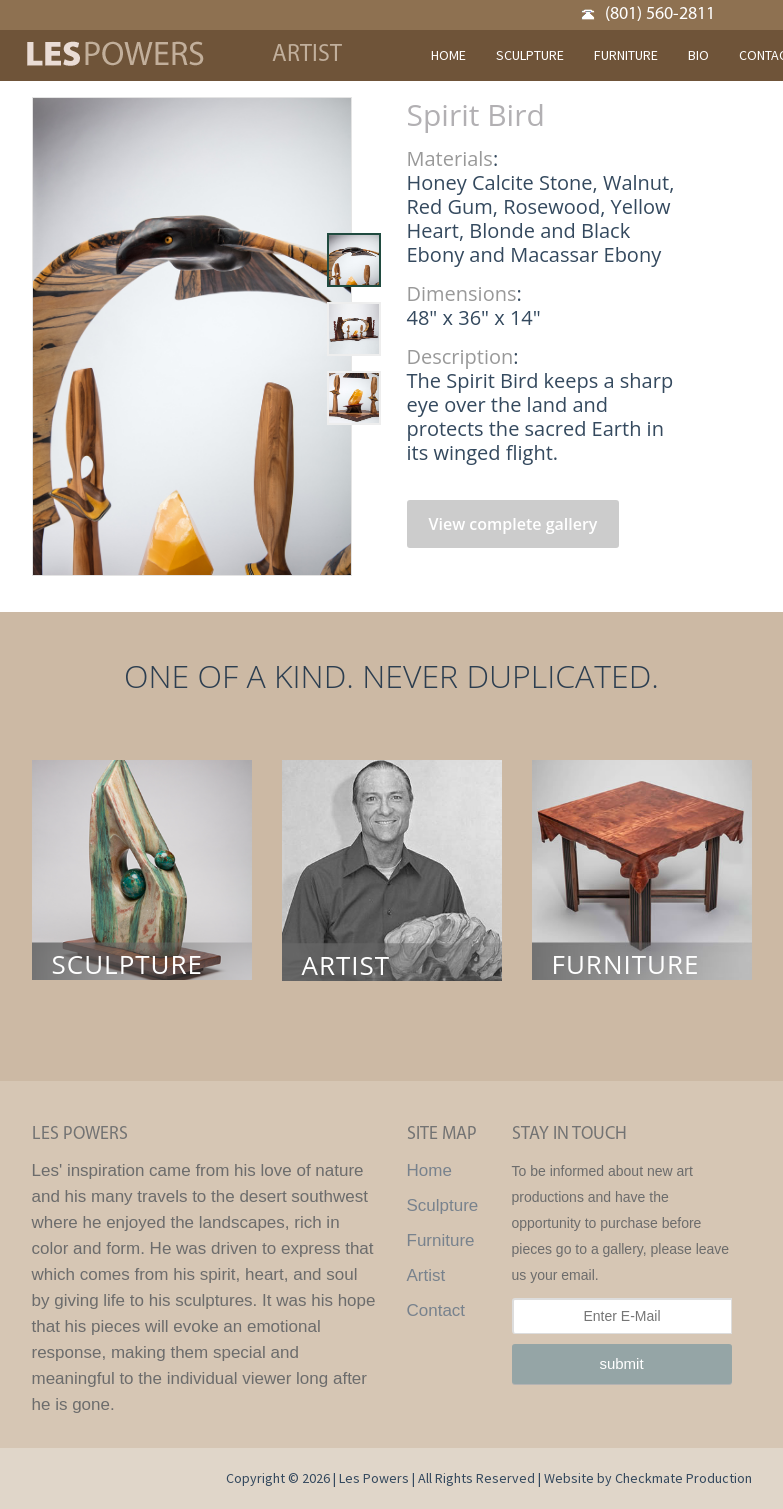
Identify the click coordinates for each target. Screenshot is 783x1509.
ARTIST (346, 965)
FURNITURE (626, 55)
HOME (448, 55)
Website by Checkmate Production (648, 1478)
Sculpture (443, 1205)
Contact (436, 1310)
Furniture (441, 1240)
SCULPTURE (530, 55)
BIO (698, 55)
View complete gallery (513, 524)
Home (429, 1170)
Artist (426, 1275)
